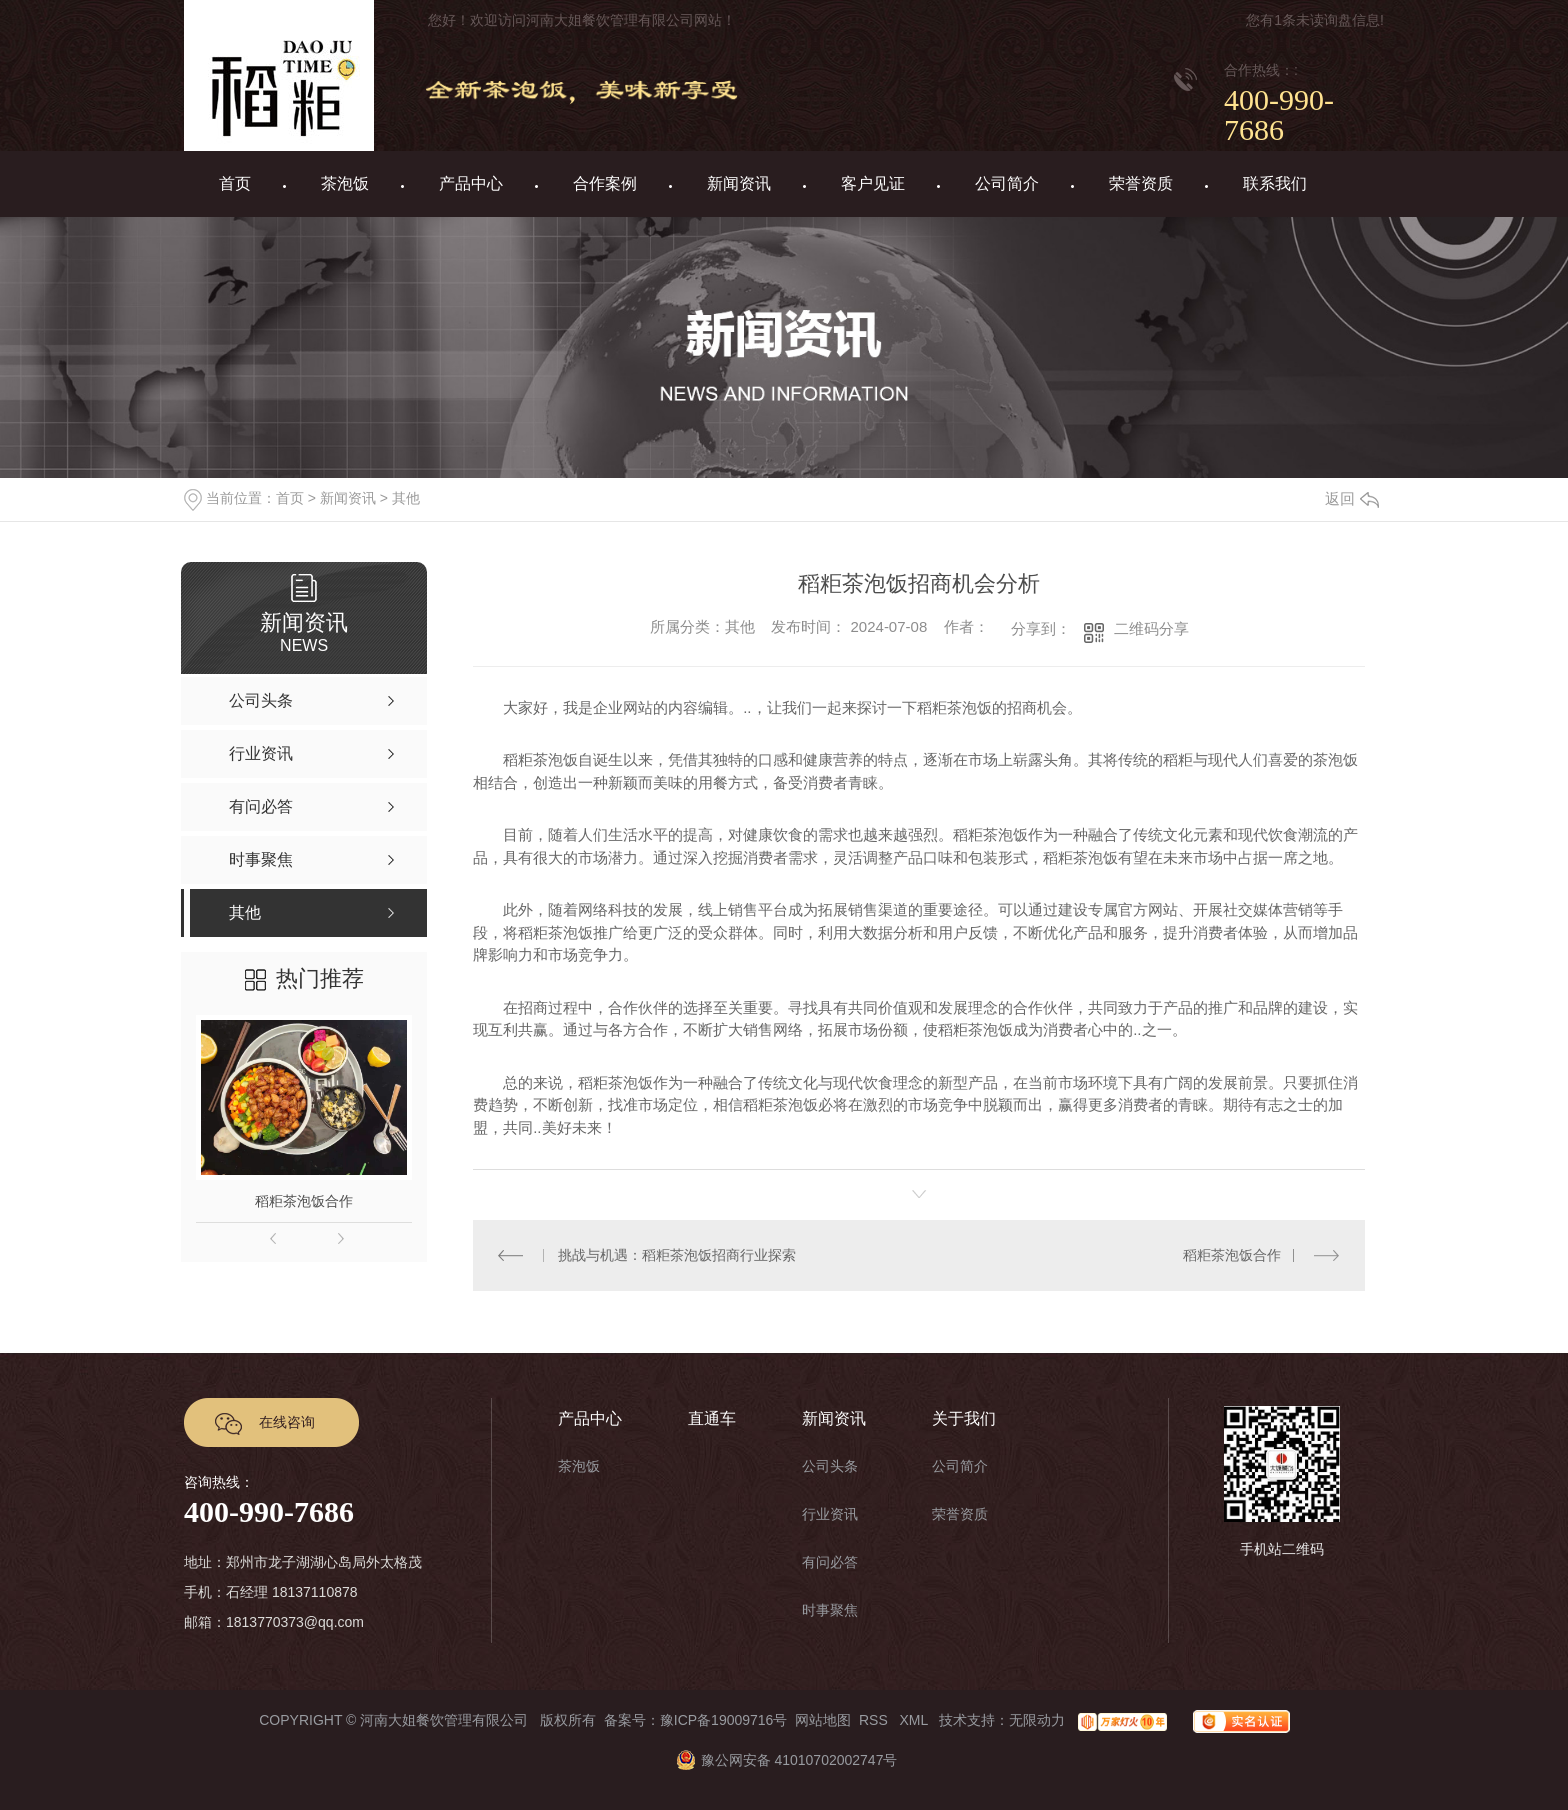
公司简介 (1007, 183)
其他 (406, 498)
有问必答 (830, 1562)
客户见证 (873, 183)
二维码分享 (1151, 628)
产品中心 (471, 183)
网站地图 (823, 1720)
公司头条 (830, 1466)
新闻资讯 (739, 183)
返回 (1352, 498)
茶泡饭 (345, 183)
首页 (235, 183)
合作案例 (605, 183)
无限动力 (1037, 1720)
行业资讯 (830, 1514)
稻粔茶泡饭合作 (304, 1201)
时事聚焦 (830, 1610)
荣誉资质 (1141, 183)
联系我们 (1275, 183)
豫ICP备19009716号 (724, 1720)
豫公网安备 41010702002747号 (784, 1760)
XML (915, 1720)
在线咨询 (287, 1422)
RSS (875, 1720)
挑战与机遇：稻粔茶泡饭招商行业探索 (677, 1255)
